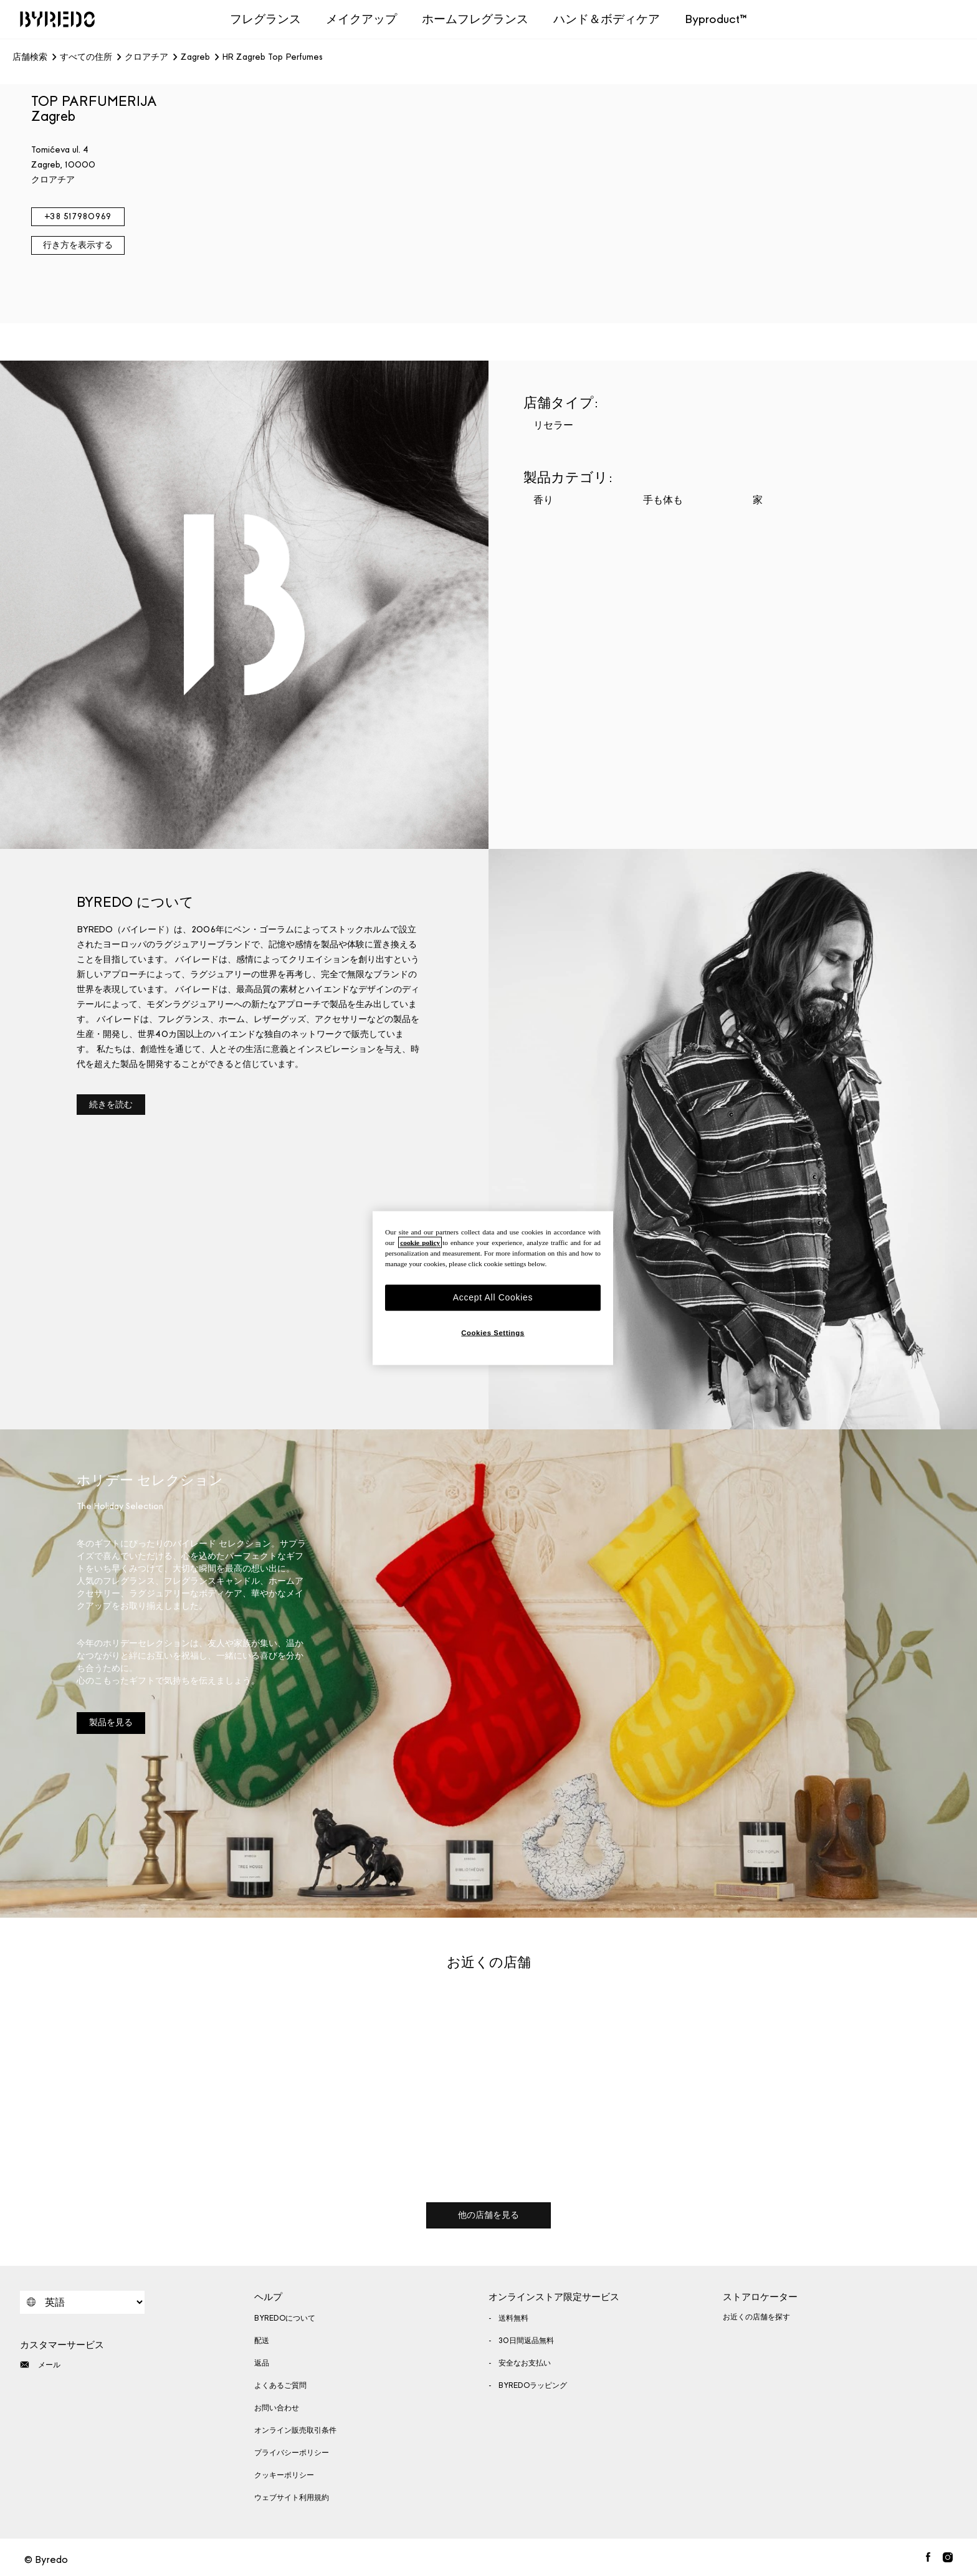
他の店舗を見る (488, 2215)
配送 (261, 2340)
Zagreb (195, 57)
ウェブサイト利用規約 (291, 2497)
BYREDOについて (284, 2318)
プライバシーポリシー (291, 2452)
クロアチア (146, 57)
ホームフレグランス (475, 19)
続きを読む (111, 1104)
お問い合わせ (276, 2407)
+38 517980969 (77, 216)
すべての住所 (86, 57)
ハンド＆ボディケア (606, 19)
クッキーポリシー (284, 2475)
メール (40, 2364)
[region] (493, 1288)
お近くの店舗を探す (756, 2317)
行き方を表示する (78, 245)
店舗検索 (29, 57)
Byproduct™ (716, 19)
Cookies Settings (492, 1332)
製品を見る (111, 1722)
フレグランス (265, 19)
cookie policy (420, 1242)
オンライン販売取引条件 (295, 2430)
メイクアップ (361, 19)
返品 (261, 2363)
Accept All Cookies (493, 1297)
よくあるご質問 (280, 2385)
